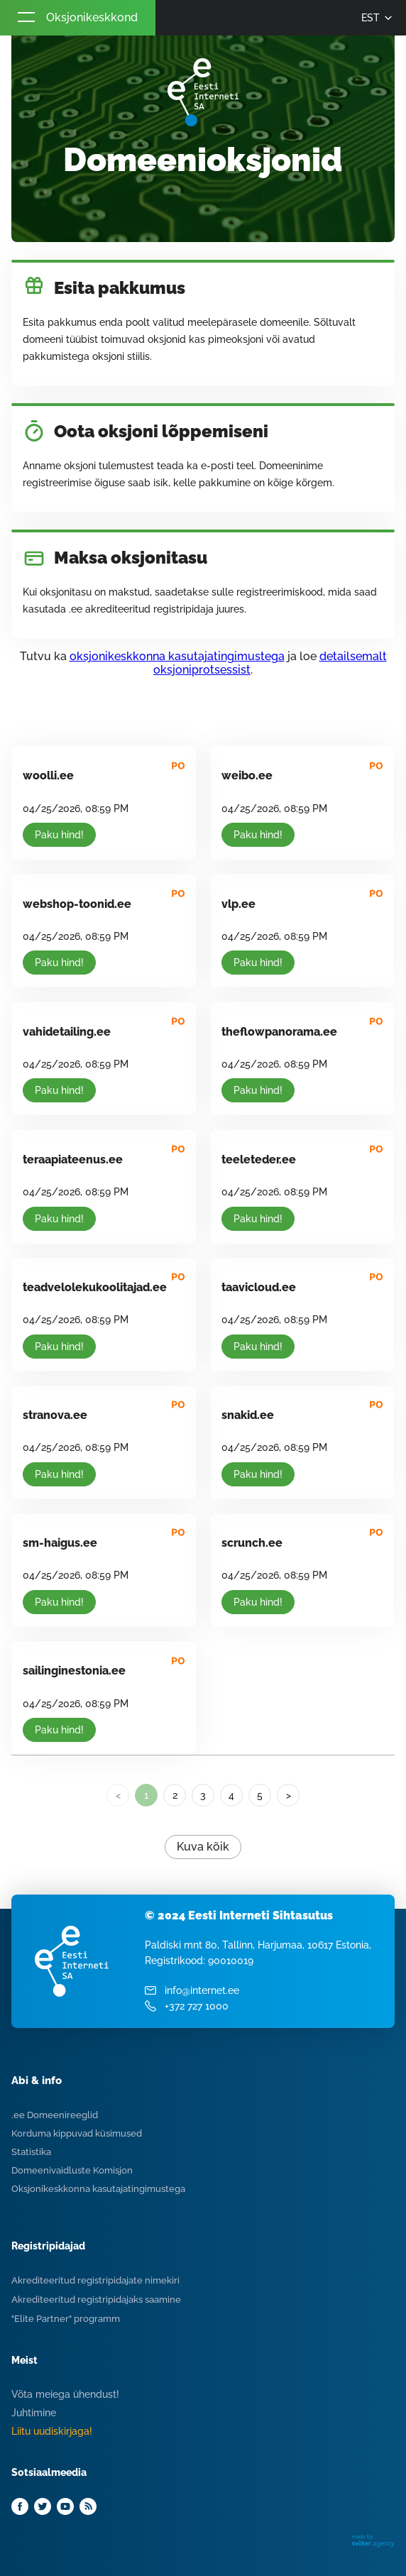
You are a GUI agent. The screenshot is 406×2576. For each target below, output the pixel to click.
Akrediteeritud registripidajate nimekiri (95, 2280)
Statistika (31, 2152)
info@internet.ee (202, 1990)
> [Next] (288, 1795)
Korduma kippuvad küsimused (76, 2133)
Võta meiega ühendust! (65, 2394)
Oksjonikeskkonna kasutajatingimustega (98, 2188)
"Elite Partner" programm (65, 2318)
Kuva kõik (203, 1846)
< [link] (118, 1795)
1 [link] (146, 1795)
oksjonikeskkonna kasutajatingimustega (177, 656)
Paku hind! (59, 834)
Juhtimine (33, 2412)
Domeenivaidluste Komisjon (72, 2170)
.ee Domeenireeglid (54, 2115)
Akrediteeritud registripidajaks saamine (96, 2299)
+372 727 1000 (197, 2006)
